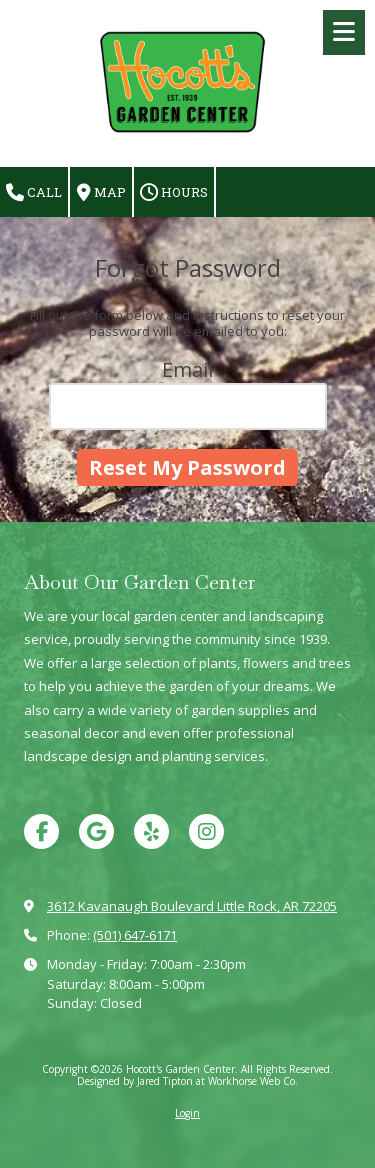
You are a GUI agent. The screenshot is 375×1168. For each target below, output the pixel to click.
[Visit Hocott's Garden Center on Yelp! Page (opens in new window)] (151, 831)
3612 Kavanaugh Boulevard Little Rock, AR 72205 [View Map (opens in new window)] (192, 906)
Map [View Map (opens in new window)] (101, 192)
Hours (174, 192)
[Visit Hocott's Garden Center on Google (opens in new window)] (96, 831)
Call (34, 192)
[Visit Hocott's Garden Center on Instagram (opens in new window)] (206, 831)
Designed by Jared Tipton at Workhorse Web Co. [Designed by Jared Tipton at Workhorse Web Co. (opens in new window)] (187, 1081)
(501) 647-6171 (135, 935)
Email (187, 369)
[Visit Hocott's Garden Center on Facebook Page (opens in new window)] (41, 831)
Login (187, 1113)
